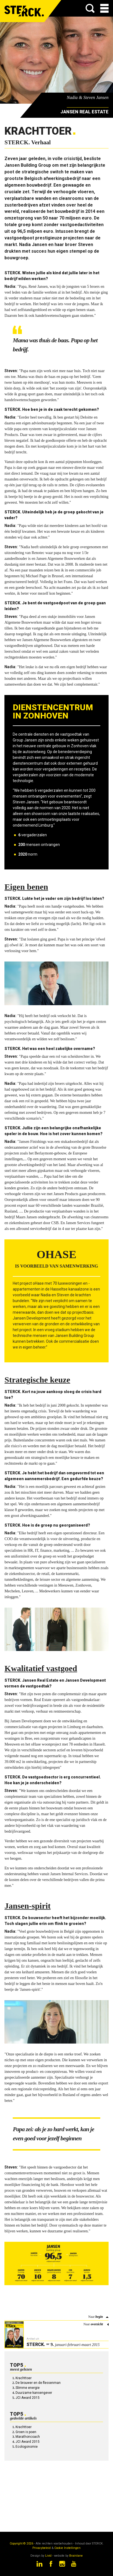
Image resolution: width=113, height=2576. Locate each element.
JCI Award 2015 (28, 2398)
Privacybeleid (41, 2548)
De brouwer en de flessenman (38, 2383)
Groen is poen (26, 2432)
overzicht (97, 2324)
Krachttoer (24, 2378)
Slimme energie (28, 2388)
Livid (48, 2555)
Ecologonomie (27, 2447)
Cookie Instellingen (67, 2548)
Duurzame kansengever (34, 2393)
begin (99, 2317)
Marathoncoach (28, 2437)
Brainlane (76, 2555)
